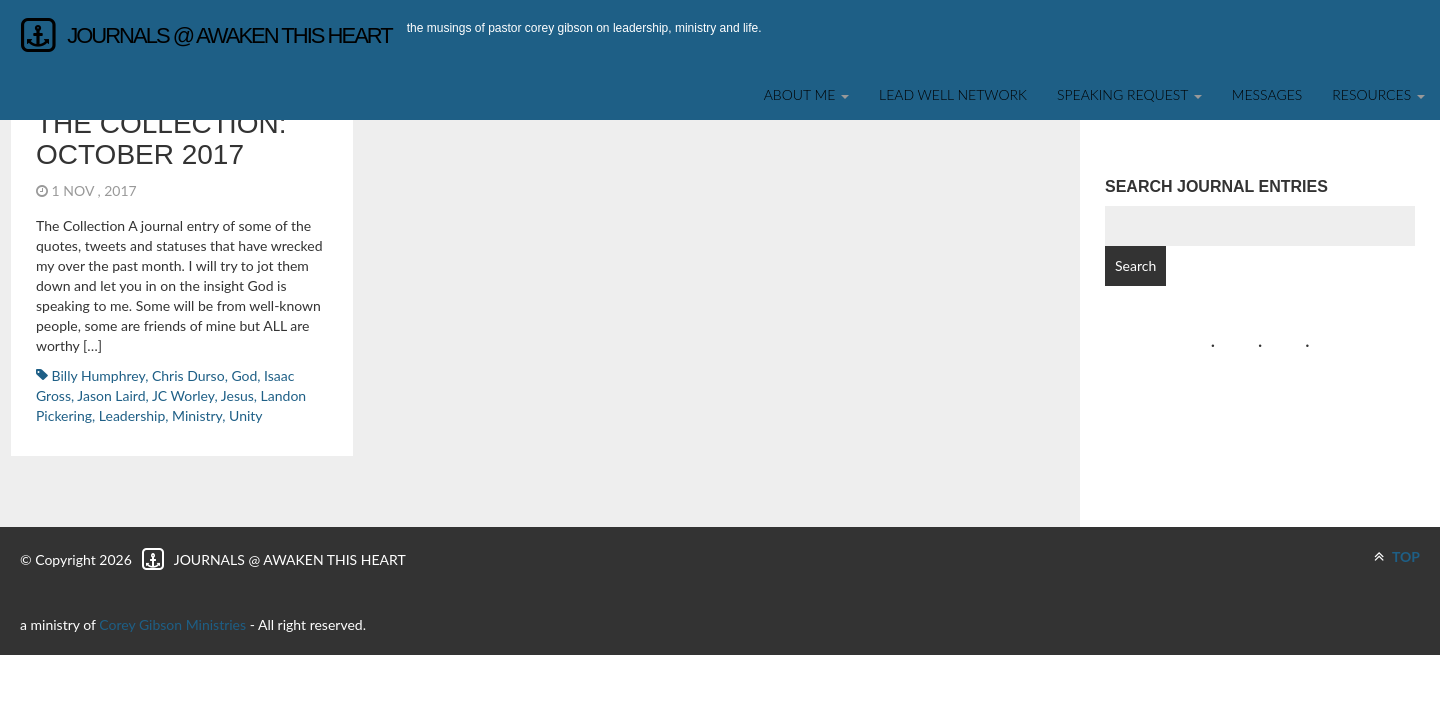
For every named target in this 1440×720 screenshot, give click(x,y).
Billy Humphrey (99, 375)
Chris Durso (188, 375)
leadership (132, 415)
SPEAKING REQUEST (1129, 94)
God (244, 375)
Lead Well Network (953, 94)
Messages (1267, 94)
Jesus (237, 395)
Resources (1378, 94)
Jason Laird (111, 395)
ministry (197, 415)
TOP (1397, 556)
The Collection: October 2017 (161, 139)
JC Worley (183, 395)
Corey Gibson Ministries (172, 624)
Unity (246, 415)
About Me (806, 94)
